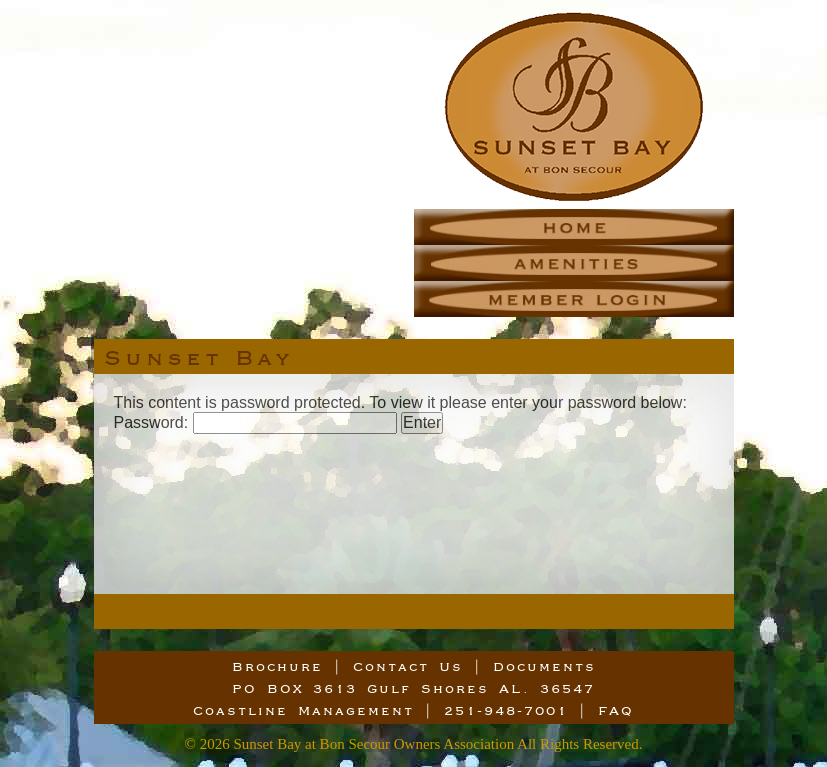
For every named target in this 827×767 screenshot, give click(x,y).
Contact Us (408, 666)
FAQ (616, 710)
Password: (255, 422)
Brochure (277, 666)
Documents (544, 666)
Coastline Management (303, 710)
